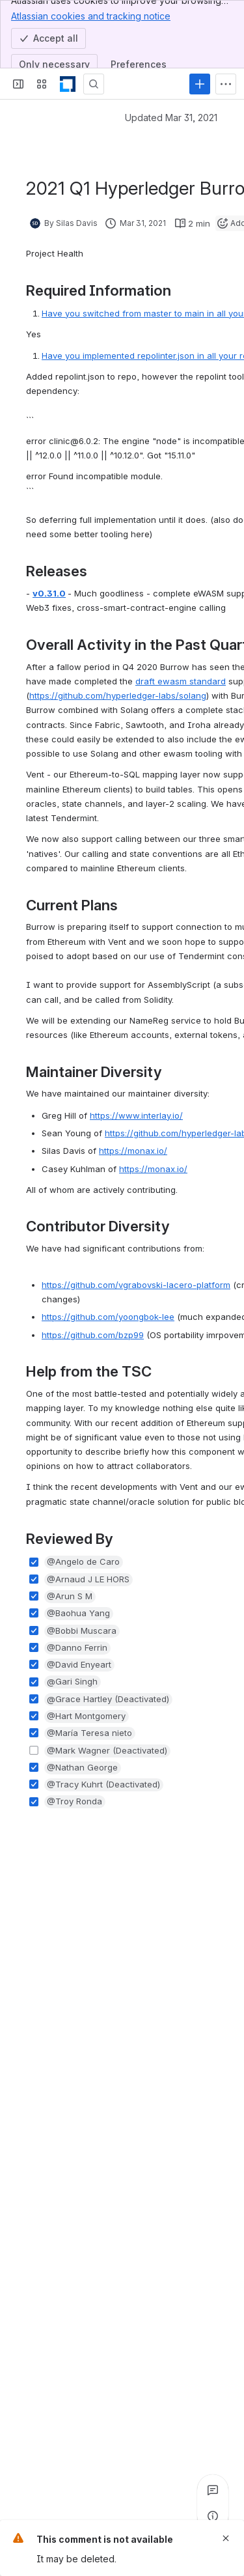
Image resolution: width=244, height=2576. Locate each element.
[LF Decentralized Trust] (67, 84)
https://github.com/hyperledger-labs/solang (117, 695)
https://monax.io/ (133, 1150)
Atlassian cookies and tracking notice (90, 15)
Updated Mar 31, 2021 (171, 117)
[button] (83, 1562)
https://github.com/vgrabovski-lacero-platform (136, 1285)
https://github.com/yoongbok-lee (108, 1316)
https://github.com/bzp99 (93, 1335)
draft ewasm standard (180, 681)
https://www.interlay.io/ (136, 1115)
